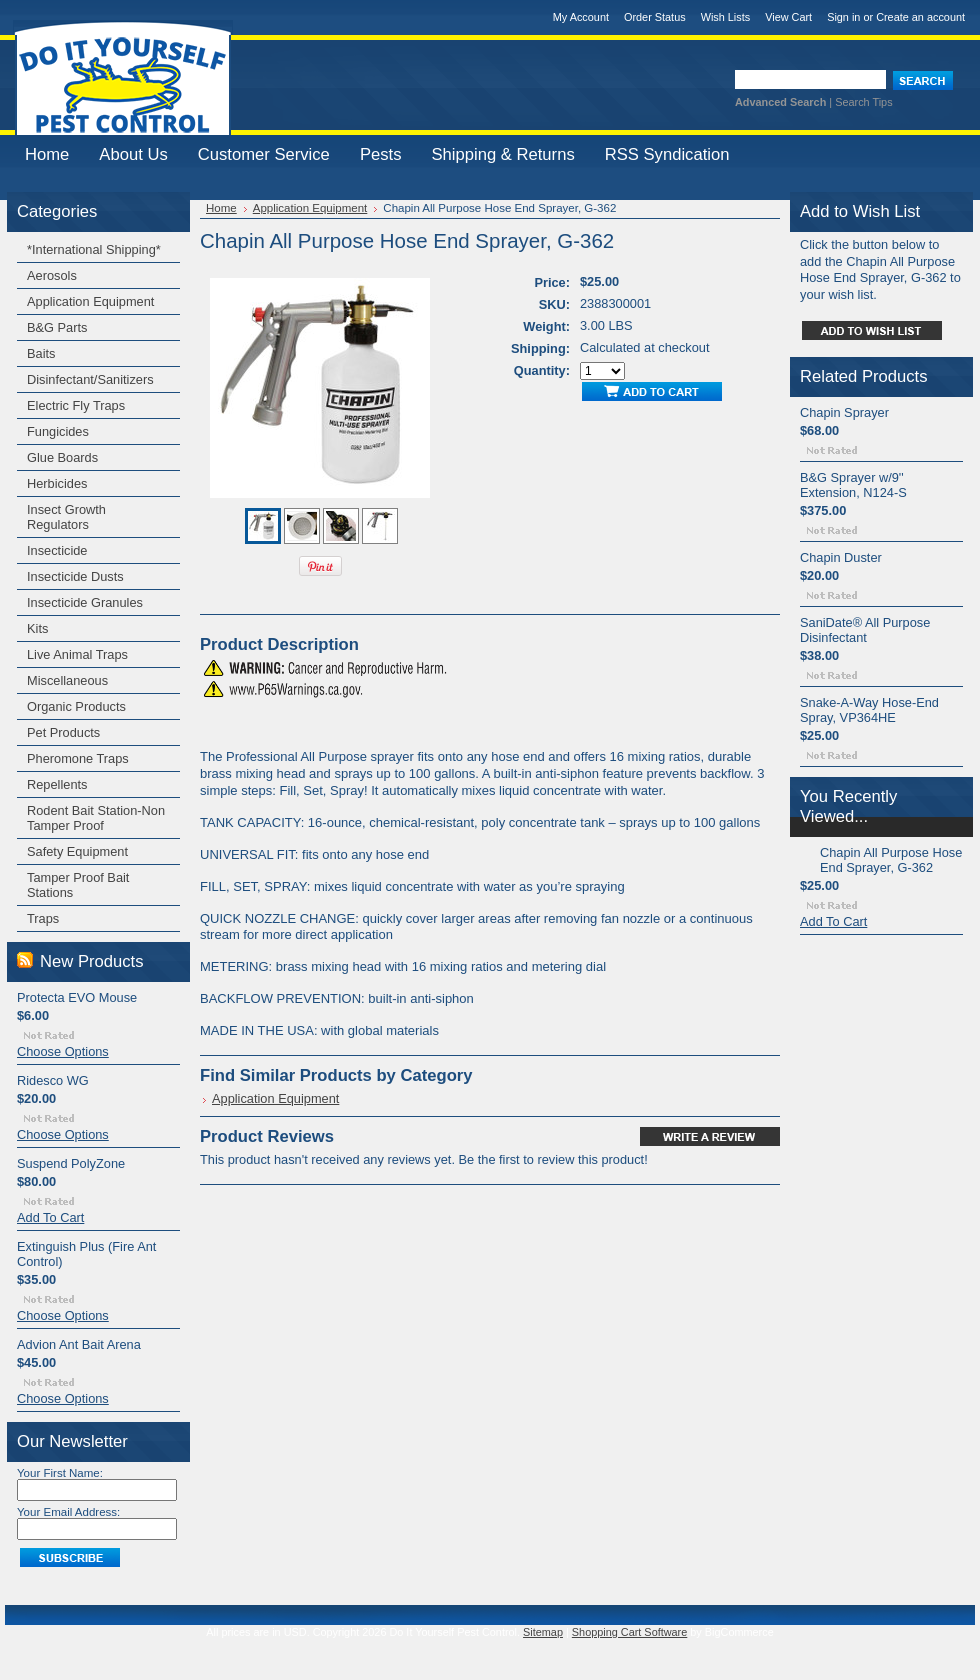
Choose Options (63, 1051)
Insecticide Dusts (75, 576)
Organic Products (76, 706)
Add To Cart (50, 1217)
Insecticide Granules (85, 602)
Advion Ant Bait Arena (79, 1344)
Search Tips (863, 102)
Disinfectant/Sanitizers (90, 379)
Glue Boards (62, 457)
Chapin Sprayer (844, 412)
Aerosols (52, 275)
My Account (581, 17)
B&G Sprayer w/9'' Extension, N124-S (853, 485)
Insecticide (57, 550)
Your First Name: (60, 1473)
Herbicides (57, 483)
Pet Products (63, 732)
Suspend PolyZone (71, 1163)
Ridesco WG (53, 1080)
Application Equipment (90, 301)
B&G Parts (57, 327)
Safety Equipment (77, 851)
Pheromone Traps (78, 758)
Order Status (655, 17)
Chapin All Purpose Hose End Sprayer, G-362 (891, 860)
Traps (43, 918)
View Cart (788, 17)
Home (221, 208)
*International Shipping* (94, 249)
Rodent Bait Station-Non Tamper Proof (96, 818)
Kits (37, 628)
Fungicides (58, 431)
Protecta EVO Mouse (77, 997)
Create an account (920, 17)
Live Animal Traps (77, 654)
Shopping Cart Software (629, 1632)
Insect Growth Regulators (66, 517)
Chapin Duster (841, 557)
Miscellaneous (67, 680)
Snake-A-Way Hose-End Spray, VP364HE (869, 710)
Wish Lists (726, 17)
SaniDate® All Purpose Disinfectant (865, 630)
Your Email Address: (68, 1512)
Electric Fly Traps (76, 405)
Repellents (57, 784)
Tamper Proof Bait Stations (78, 885)
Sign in (843, 17)
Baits (41, 353)
